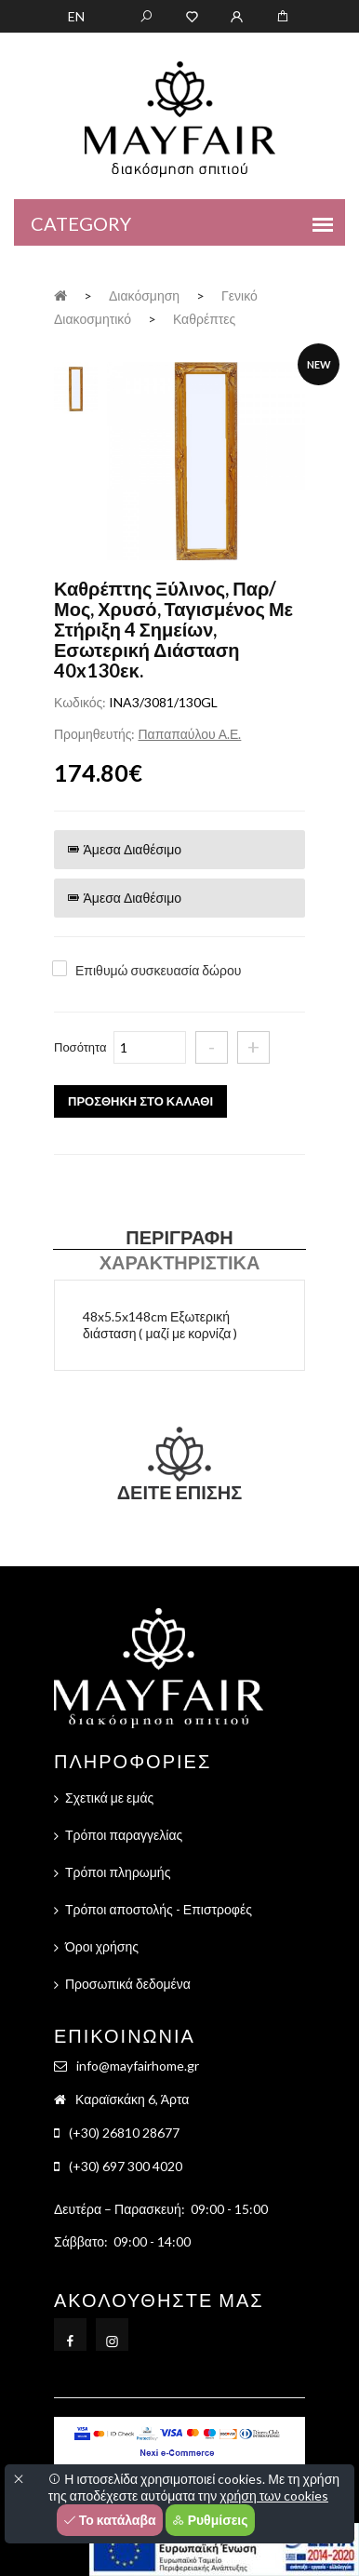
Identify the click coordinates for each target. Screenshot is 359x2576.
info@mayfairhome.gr (137, 2065)
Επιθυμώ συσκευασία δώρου (158, 970)
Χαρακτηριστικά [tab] (180, 1262)
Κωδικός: (80, 702)
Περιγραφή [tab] (179, 1237)
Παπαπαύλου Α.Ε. (189, 734)
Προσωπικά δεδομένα (128, 1984)
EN (76, 16)
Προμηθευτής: (94, 734)
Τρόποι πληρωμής (117, 1872)
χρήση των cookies (273, 2495)
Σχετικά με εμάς (109, 1797)
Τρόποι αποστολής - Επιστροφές (158, 1909)
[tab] (76, 387)
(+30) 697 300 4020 (125, 2166)
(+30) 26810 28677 (124, 2132)
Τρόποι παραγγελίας (123, 1835)
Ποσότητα (80, 1047)
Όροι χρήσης (102, 1946)
